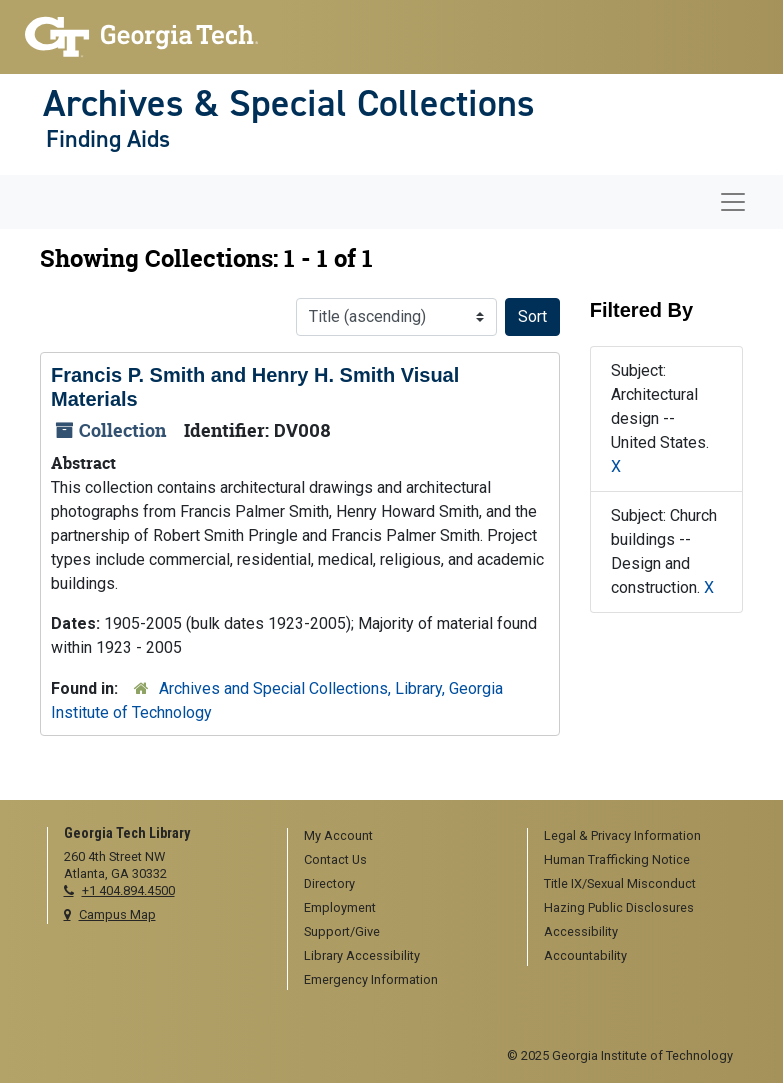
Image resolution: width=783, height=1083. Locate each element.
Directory (329, 883)
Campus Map (117, 914)
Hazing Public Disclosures (619, 907)
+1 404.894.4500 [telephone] (128, 890)
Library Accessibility (362, 955)
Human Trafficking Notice (617, 859)
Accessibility (581, 931)
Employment (340, 907)
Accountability (585, 955)
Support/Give (342, 931)
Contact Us (335, 859)
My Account (338, 835)
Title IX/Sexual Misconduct (620, 883)
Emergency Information (371, 979)
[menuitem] (400, 837)
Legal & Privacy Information (622, 835)
